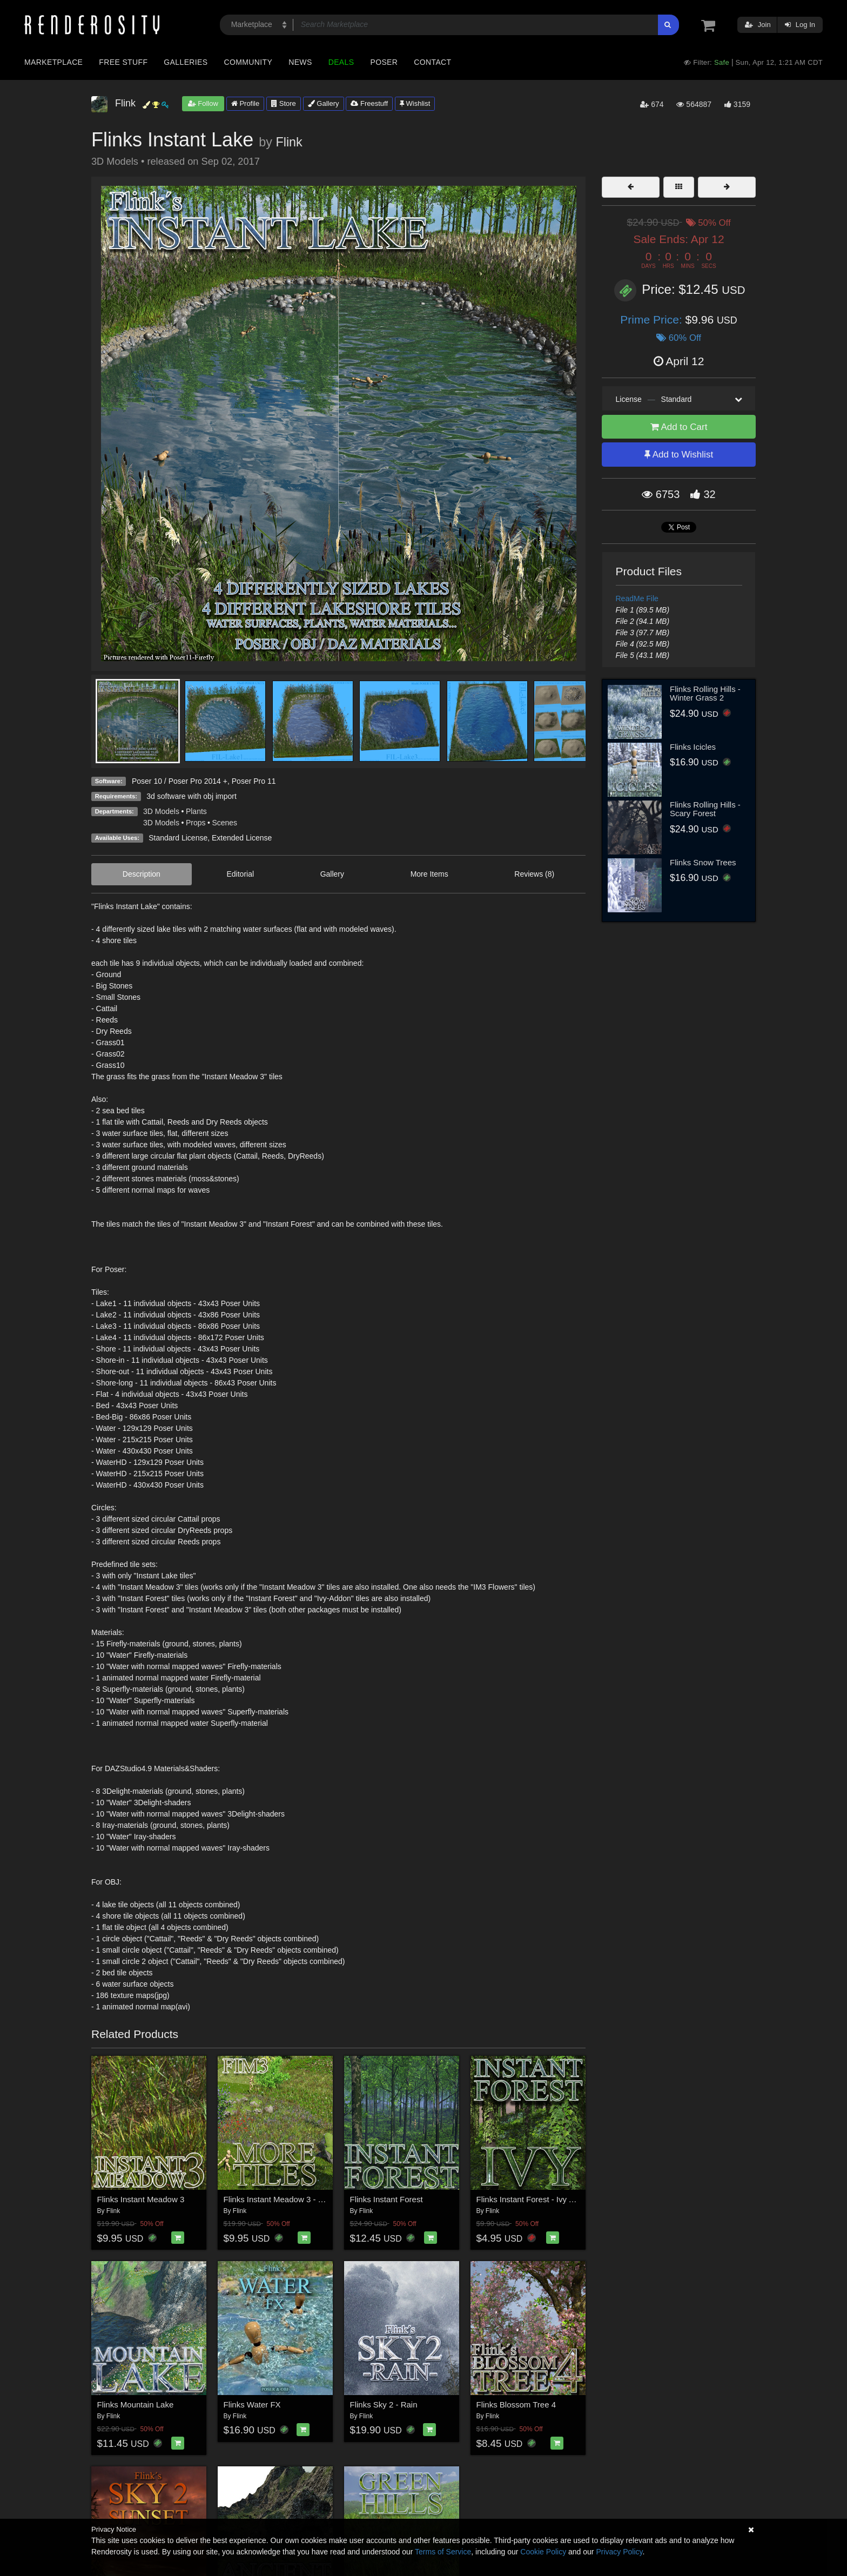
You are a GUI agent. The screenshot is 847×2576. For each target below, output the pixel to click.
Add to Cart (679, 427)
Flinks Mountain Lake (135, 2404)
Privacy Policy (619, 2551)
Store (283, 103)
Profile (245, 103)
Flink (288, 142)
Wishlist (415, 103)
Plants (196, 811)
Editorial (240, 874)
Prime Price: (652, 319)
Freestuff (369, 103)
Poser (384, 62)
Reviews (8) (534, 874)
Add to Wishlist (678, 454)
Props (196, 822)
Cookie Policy (543, 2551)
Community (248, 62)
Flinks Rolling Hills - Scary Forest (705, 809)
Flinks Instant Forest (386, 2199)
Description (141, 874)
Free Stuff (123, 62)
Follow (203, 103)
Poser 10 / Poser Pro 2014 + (179, 781)
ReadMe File (637, 598)
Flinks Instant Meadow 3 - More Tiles (289, 2199)
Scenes (224, 822)
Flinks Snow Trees (703, 862)
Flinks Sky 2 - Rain (384, 2404)
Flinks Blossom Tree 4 (516, 2404)
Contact (432, 62)
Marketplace (53, 62)
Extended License (242, 837)
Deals (341, 62)
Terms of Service (443, 2551)
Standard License (178, 837)
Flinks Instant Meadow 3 (141, 2199)
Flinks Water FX (252, 2404)
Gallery (323, 103)
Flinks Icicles (693, 746)
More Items (429, 874)
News (300, 62)
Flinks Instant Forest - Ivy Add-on (535, 2199)
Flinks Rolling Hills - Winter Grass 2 (705, 693)
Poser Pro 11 (254, 781)
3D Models (161, 811)
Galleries (185, 62)
